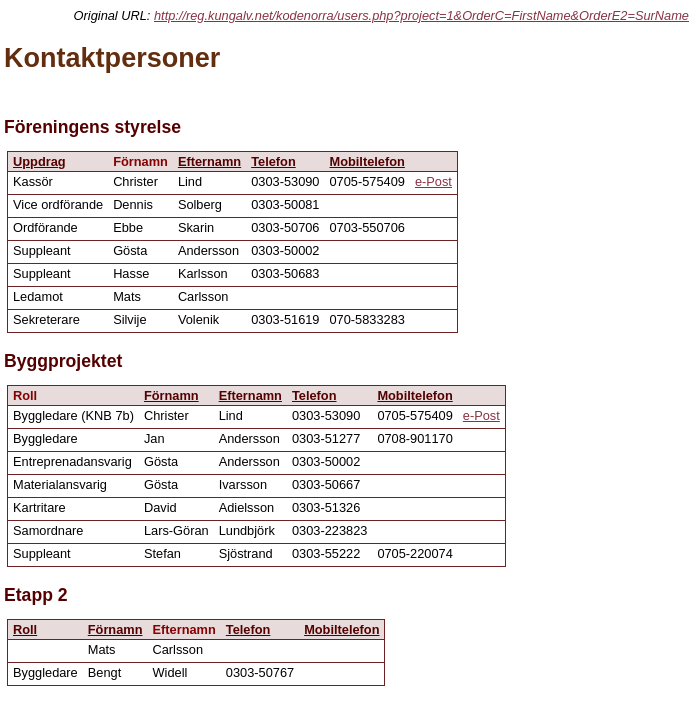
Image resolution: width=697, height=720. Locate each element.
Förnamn (171, 395)
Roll (25, 629)
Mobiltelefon (367, 161)
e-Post (433, 181)
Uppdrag (39, 161)
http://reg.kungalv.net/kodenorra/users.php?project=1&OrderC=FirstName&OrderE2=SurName (421, 15)
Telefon (273, 161)
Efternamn (209, 161)
